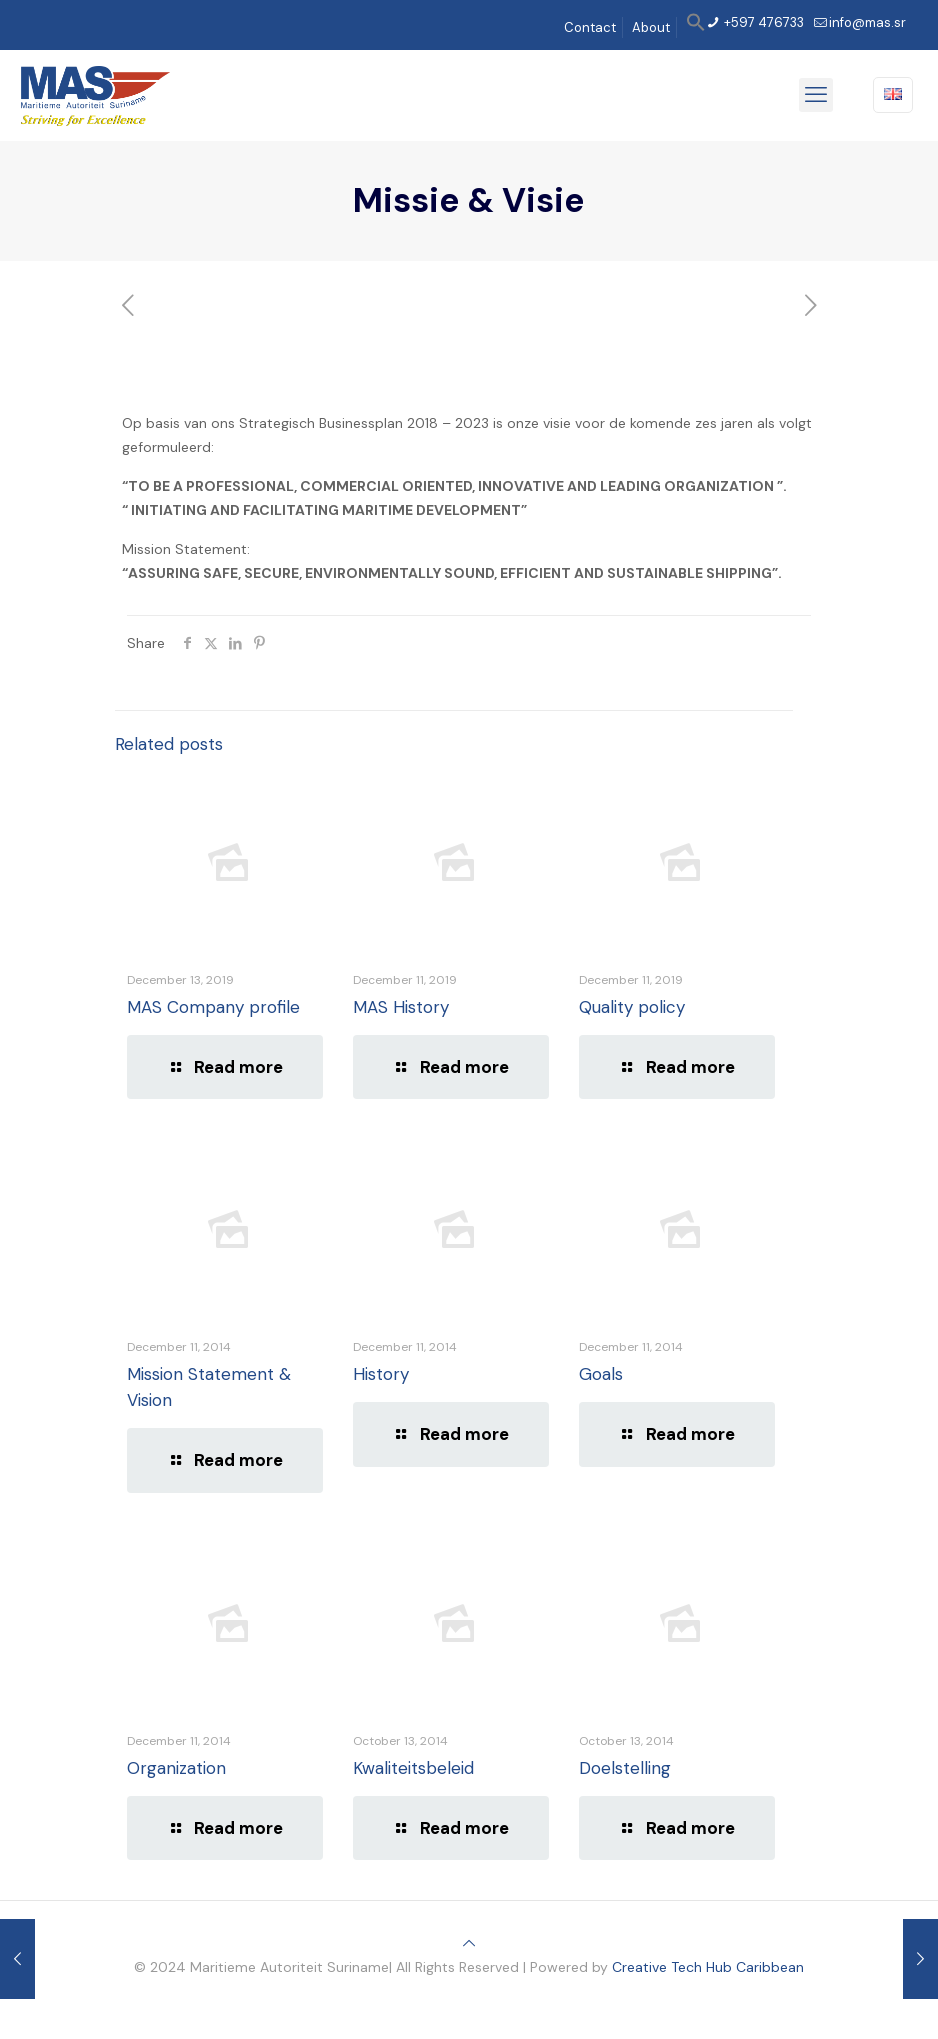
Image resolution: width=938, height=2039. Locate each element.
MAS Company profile (213, 1007)
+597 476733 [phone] (762, 22)
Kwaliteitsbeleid (413, 1768)
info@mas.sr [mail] (867, 22)
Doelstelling (625, 1768)
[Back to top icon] (469, 1943)
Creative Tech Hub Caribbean (708, 1967)
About (651, 27)
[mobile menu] (816, 95)
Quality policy (632, 1007)
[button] (696, 27)
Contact (590, 27)
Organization (176, 1768)
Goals (601, 1374)
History (381, 1374)
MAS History (401, 1007)
